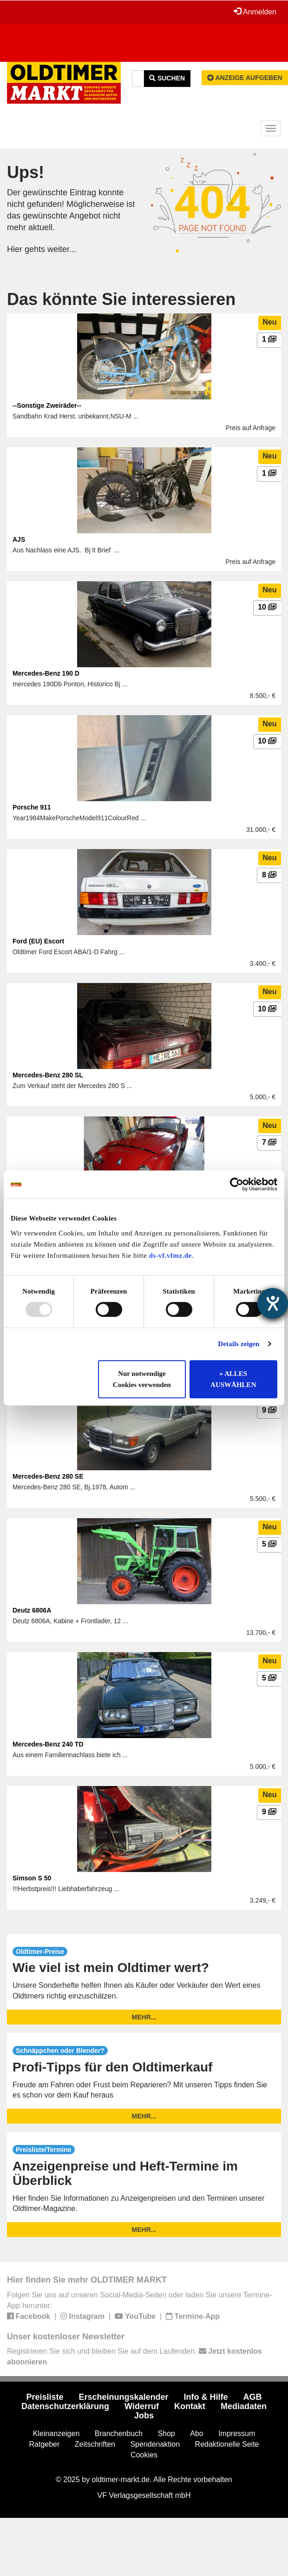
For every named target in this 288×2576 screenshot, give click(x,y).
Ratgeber (44, 2444)
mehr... (144, 2017)
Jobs (144, 2415)
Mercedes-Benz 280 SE (48, 1476)
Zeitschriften (95, 2444)
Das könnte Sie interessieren (121, 299)
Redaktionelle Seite (227, 2444)
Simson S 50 (32, 1878)
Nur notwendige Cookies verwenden (142, 1379)
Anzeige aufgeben (244, 77)
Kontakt (189, 2406)
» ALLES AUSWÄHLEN (233, 1379)
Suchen (167, 78)
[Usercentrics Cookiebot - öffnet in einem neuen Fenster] (236, 1184)
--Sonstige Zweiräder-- (47, 405)
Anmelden (255, 11)
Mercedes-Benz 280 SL (48, 1075)
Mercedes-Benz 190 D (46, 673)
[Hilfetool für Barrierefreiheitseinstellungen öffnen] (272, 1303)
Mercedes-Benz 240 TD (48, 1744)
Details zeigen (238, 1344)
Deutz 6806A (32, 1610)
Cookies (144, 2455)
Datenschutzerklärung (65, 2406)
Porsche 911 (32, 807)
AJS (19, 539)
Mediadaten (244, 2406)
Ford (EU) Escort (38, 941)
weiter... (61, 249)
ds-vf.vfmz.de (170, 1255)
